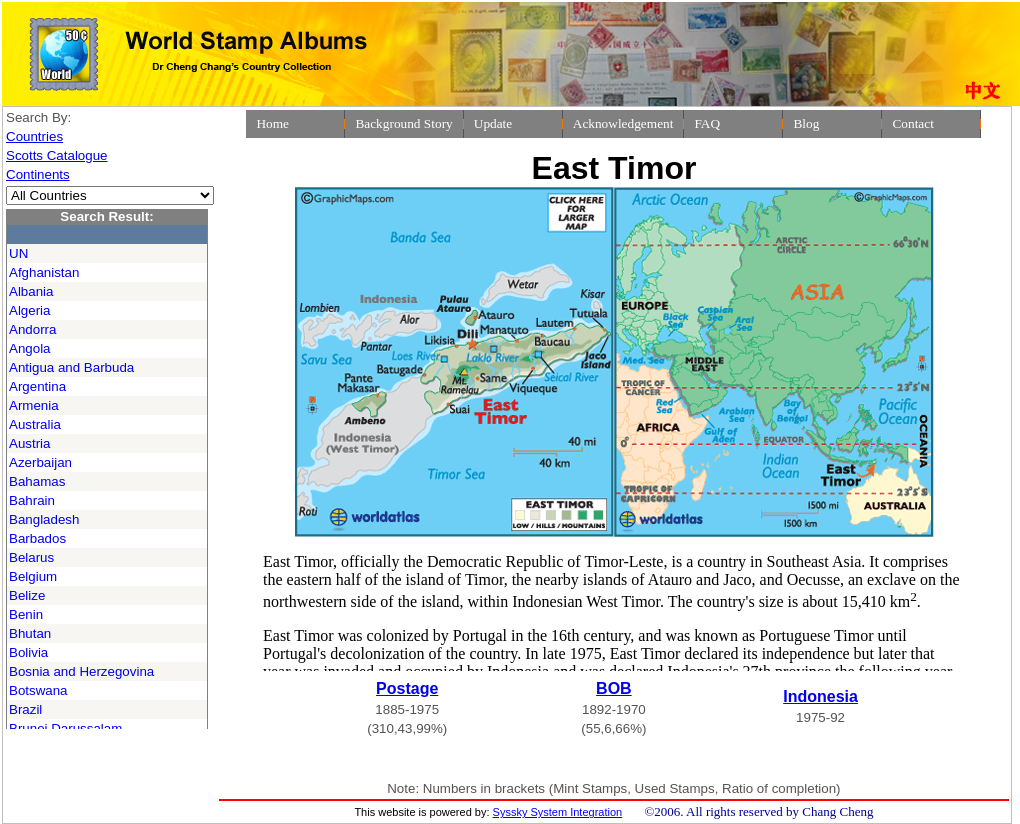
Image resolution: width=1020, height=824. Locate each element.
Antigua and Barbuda (71, 367)
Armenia (34, 405)
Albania (31, 291)
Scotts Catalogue (57, 155)
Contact (912, 123)
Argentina (37, 386)
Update (493, 123)
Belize (27, 595)
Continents (38, 174)
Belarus (31, 557)
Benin (26, 614)
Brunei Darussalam (65, 728)
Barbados (37, 538)
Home (272, 123)
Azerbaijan (40, 462)
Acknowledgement (623, 123)
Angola (30, 348)
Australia (35, 424)
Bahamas (37, 481)
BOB (614, 688)
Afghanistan (44, 272)
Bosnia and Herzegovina (81, 671)
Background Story (403, 123)
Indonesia (820, 696)
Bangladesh (44, 519)
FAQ (707, 123)
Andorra (32, 329)
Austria (29, 443)
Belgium (33, 576)
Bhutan (30, 633)
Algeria (30, 310)
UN (18, 253)
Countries (34, 136)
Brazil (25, 709)
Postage (407, 688)
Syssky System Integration (558, 812)
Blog (806, 123)
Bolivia (28, 652)
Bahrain (32, 500)
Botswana (38, 690)
